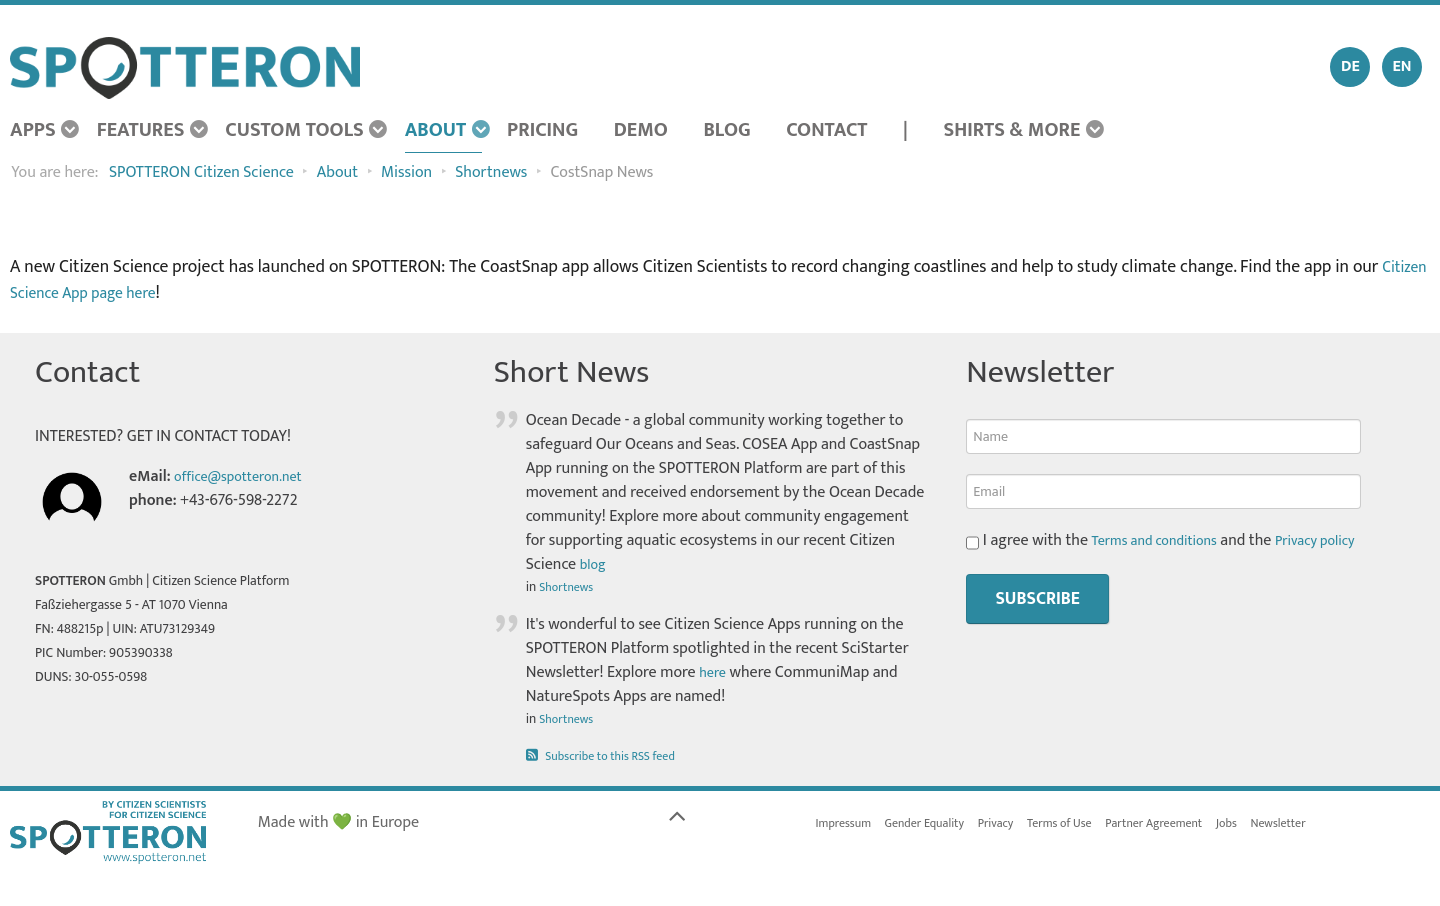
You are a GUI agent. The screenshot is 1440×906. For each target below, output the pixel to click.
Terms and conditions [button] (1163, 540)
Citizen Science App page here (120, 292)
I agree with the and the (1174, 541)
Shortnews (569, 587)
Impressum (847, 825)
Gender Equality (937, 825)
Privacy (1016, 825)
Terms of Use (1087, 825)
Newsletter (1330, 825)
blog (595, 564)
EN (1401, 66)
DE (1350, 66)
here (714, 672)
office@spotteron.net (246, 476)
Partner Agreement (1192, 825)
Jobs (1273, 825)
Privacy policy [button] (1337, 540)
